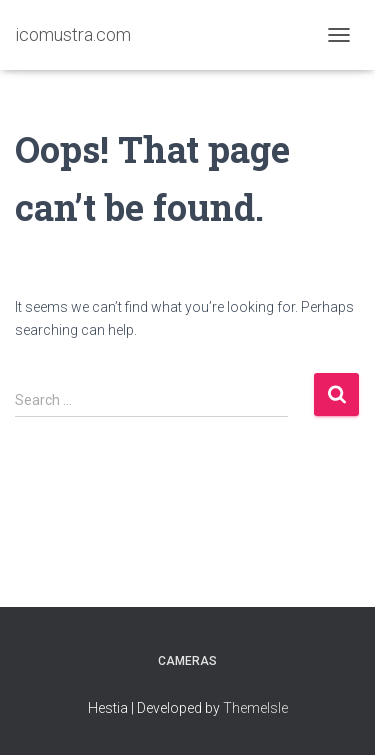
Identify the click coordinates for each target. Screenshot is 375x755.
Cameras (187, 661)
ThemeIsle (255, 708)
